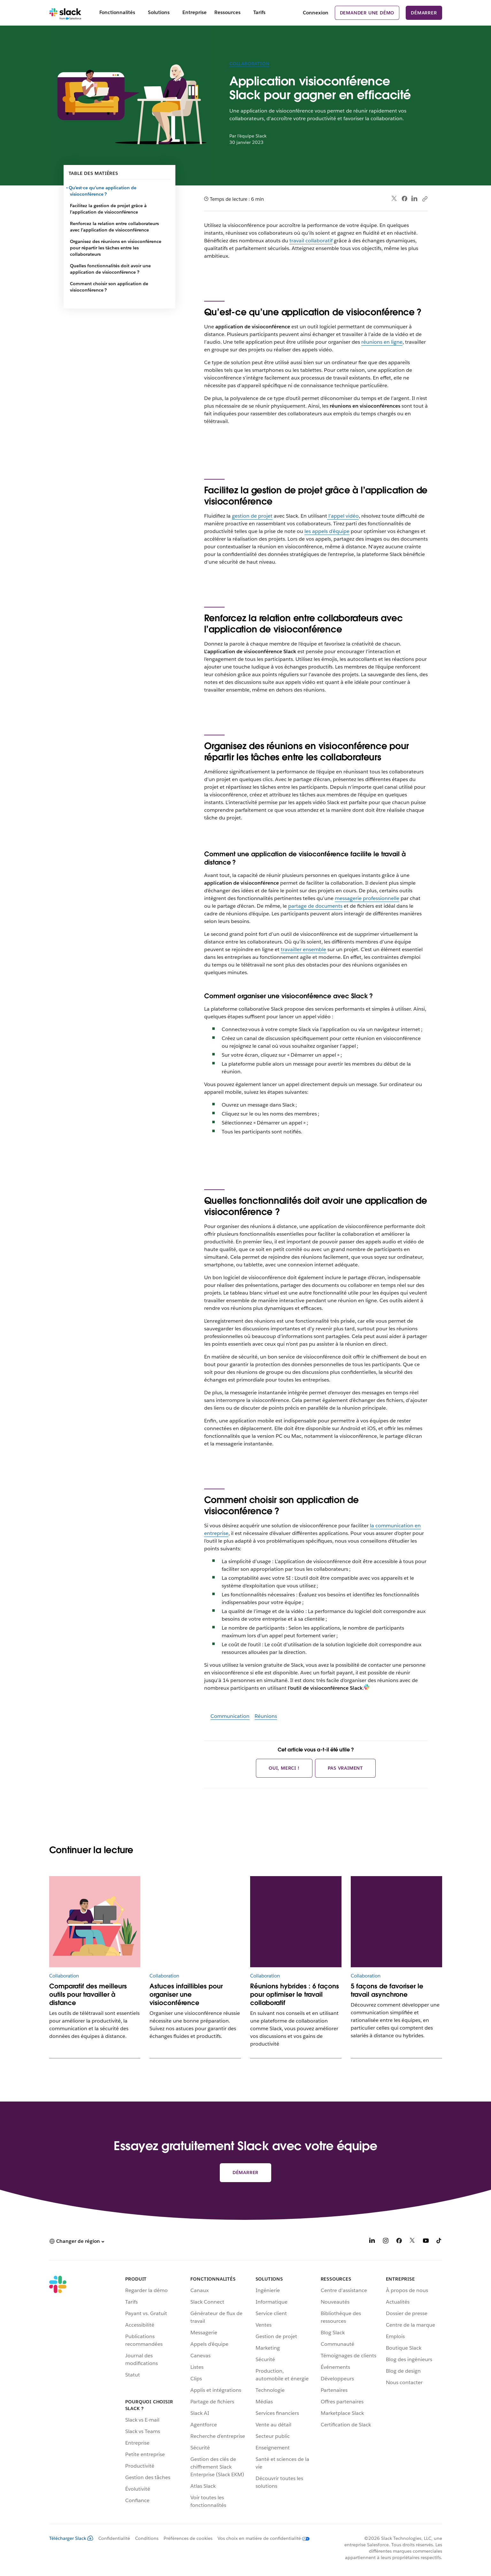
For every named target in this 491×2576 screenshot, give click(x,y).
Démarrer (424, 13)
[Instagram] (385, 2241)
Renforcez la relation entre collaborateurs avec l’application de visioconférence (114, 227)
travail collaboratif (311, 240)
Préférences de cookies (188, 2538)
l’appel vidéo (343, 516)
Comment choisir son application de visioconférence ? (109, 287)
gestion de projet (252, 516)
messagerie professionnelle (367, 898)
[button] (76, 2241)
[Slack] (65, 12)
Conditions (146, 2538)
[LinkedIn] (372, 2241)
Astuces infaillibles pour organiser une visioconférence (186, 1994)
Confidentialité (114, 2538)
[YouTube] (426, 2241)
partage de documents (315, 906)
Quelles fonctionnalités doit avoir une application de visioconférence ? (110, 269)
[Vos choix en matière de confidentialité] (261, 2538)
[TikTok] (439, 2241)
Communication (230, 1716)
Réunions (266, 1716)
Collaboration (249, 64)
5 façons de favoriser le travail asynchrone (387, 1990)
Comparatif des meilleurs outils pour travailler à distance (88, 1994)
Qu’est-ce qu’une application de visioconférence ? (103, 191)
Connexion (315, 13)
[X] (412, 2241)
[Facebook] (399, 2241)
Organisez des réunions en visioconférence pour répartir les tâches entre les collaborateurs (115, 248)
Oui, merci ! (284, 1768)
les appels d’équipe (326, 531)
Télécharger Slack (71, 2538)
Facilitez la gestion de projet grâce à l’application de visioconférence (108, 209)
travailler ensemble (303, 949)
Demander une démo (367, 13)
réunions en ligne (382, 342)
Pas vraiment (345, 1768)
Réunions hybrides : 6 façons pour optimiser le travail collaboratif (294, 1994)
